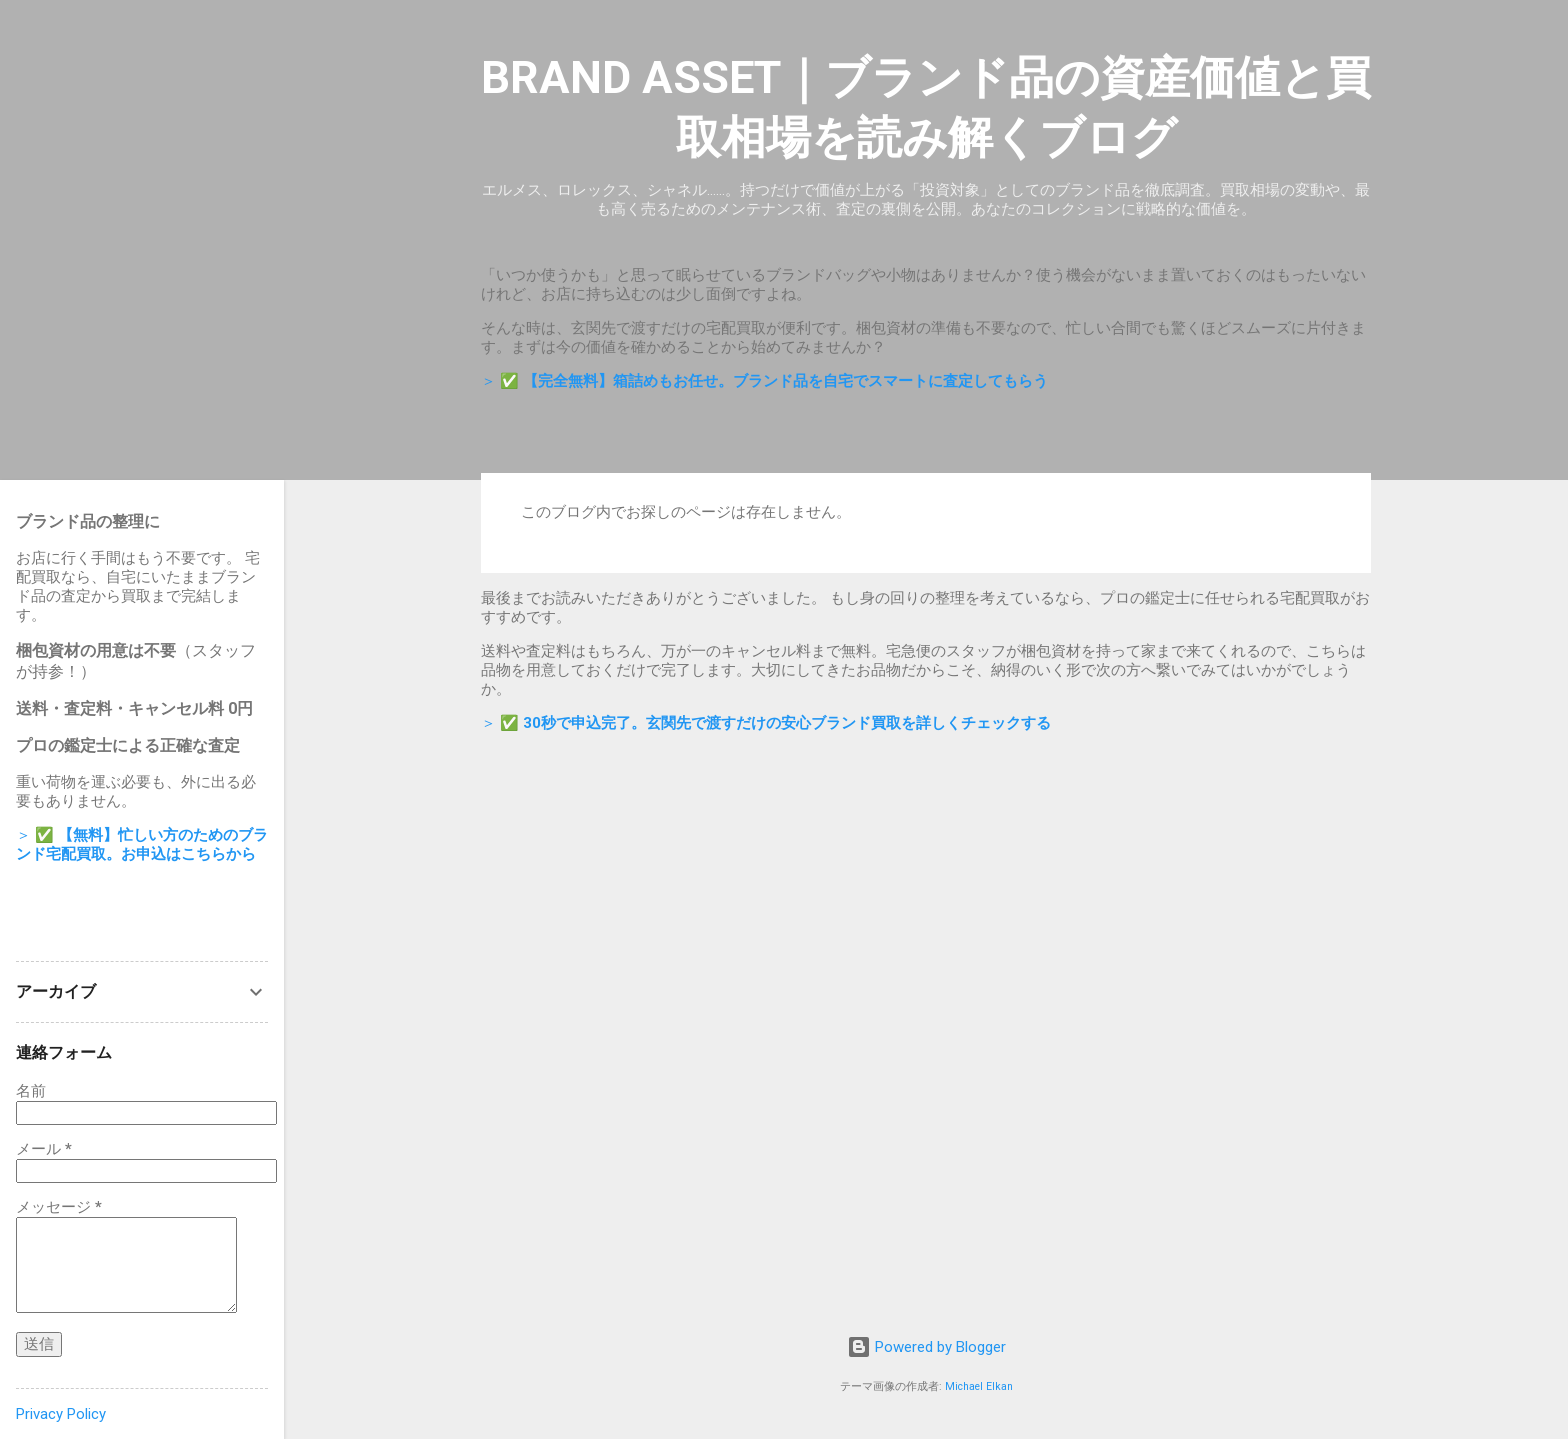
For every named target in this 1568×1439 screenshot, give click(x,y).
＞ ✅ (764, 381)
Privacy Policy (61, 1414)
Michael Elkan (979, 1386)
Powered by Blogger (926, 1347)
